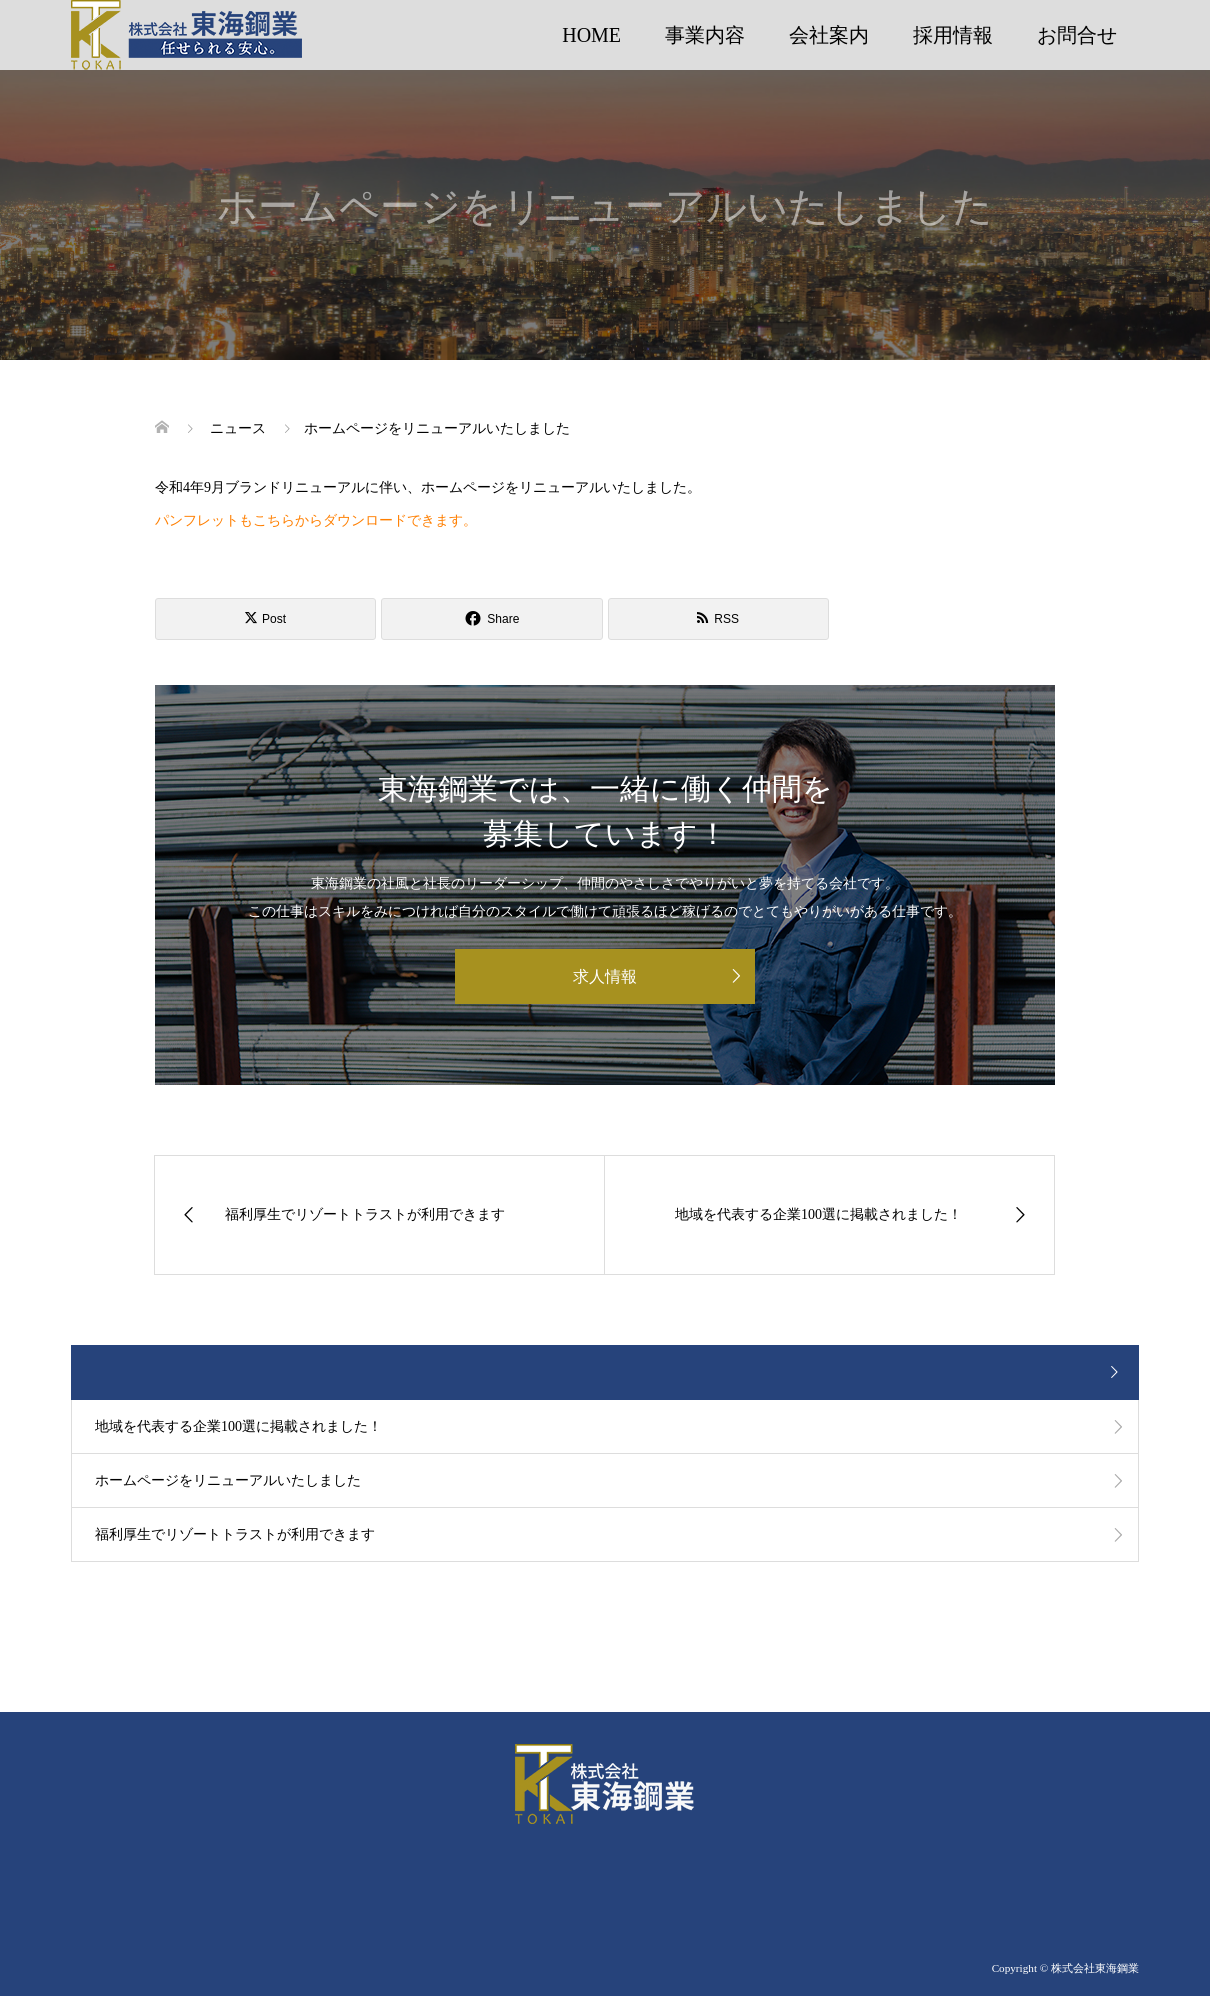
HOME (591, 35)
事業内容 (705, 35)
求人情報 (605, 976)
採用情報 (953, 35)
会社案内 (829, 35)
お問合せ (1077, 35)
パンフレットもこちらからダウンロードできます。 (316, 520)
